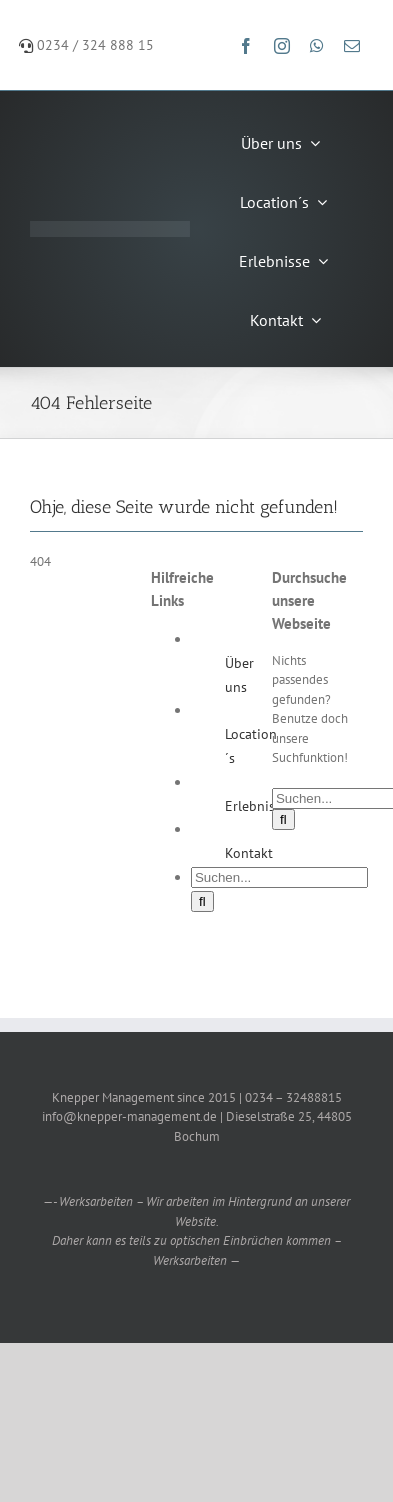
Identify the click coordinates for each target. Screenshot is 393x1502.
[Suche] (202, 901)
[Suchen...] (279, 877)
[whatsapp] (317, 46)
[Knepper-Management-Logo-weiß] (110, 227)
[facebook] (246, 46)
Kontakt (249, 853)
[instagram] (282, 46)
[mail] (352, 46)
